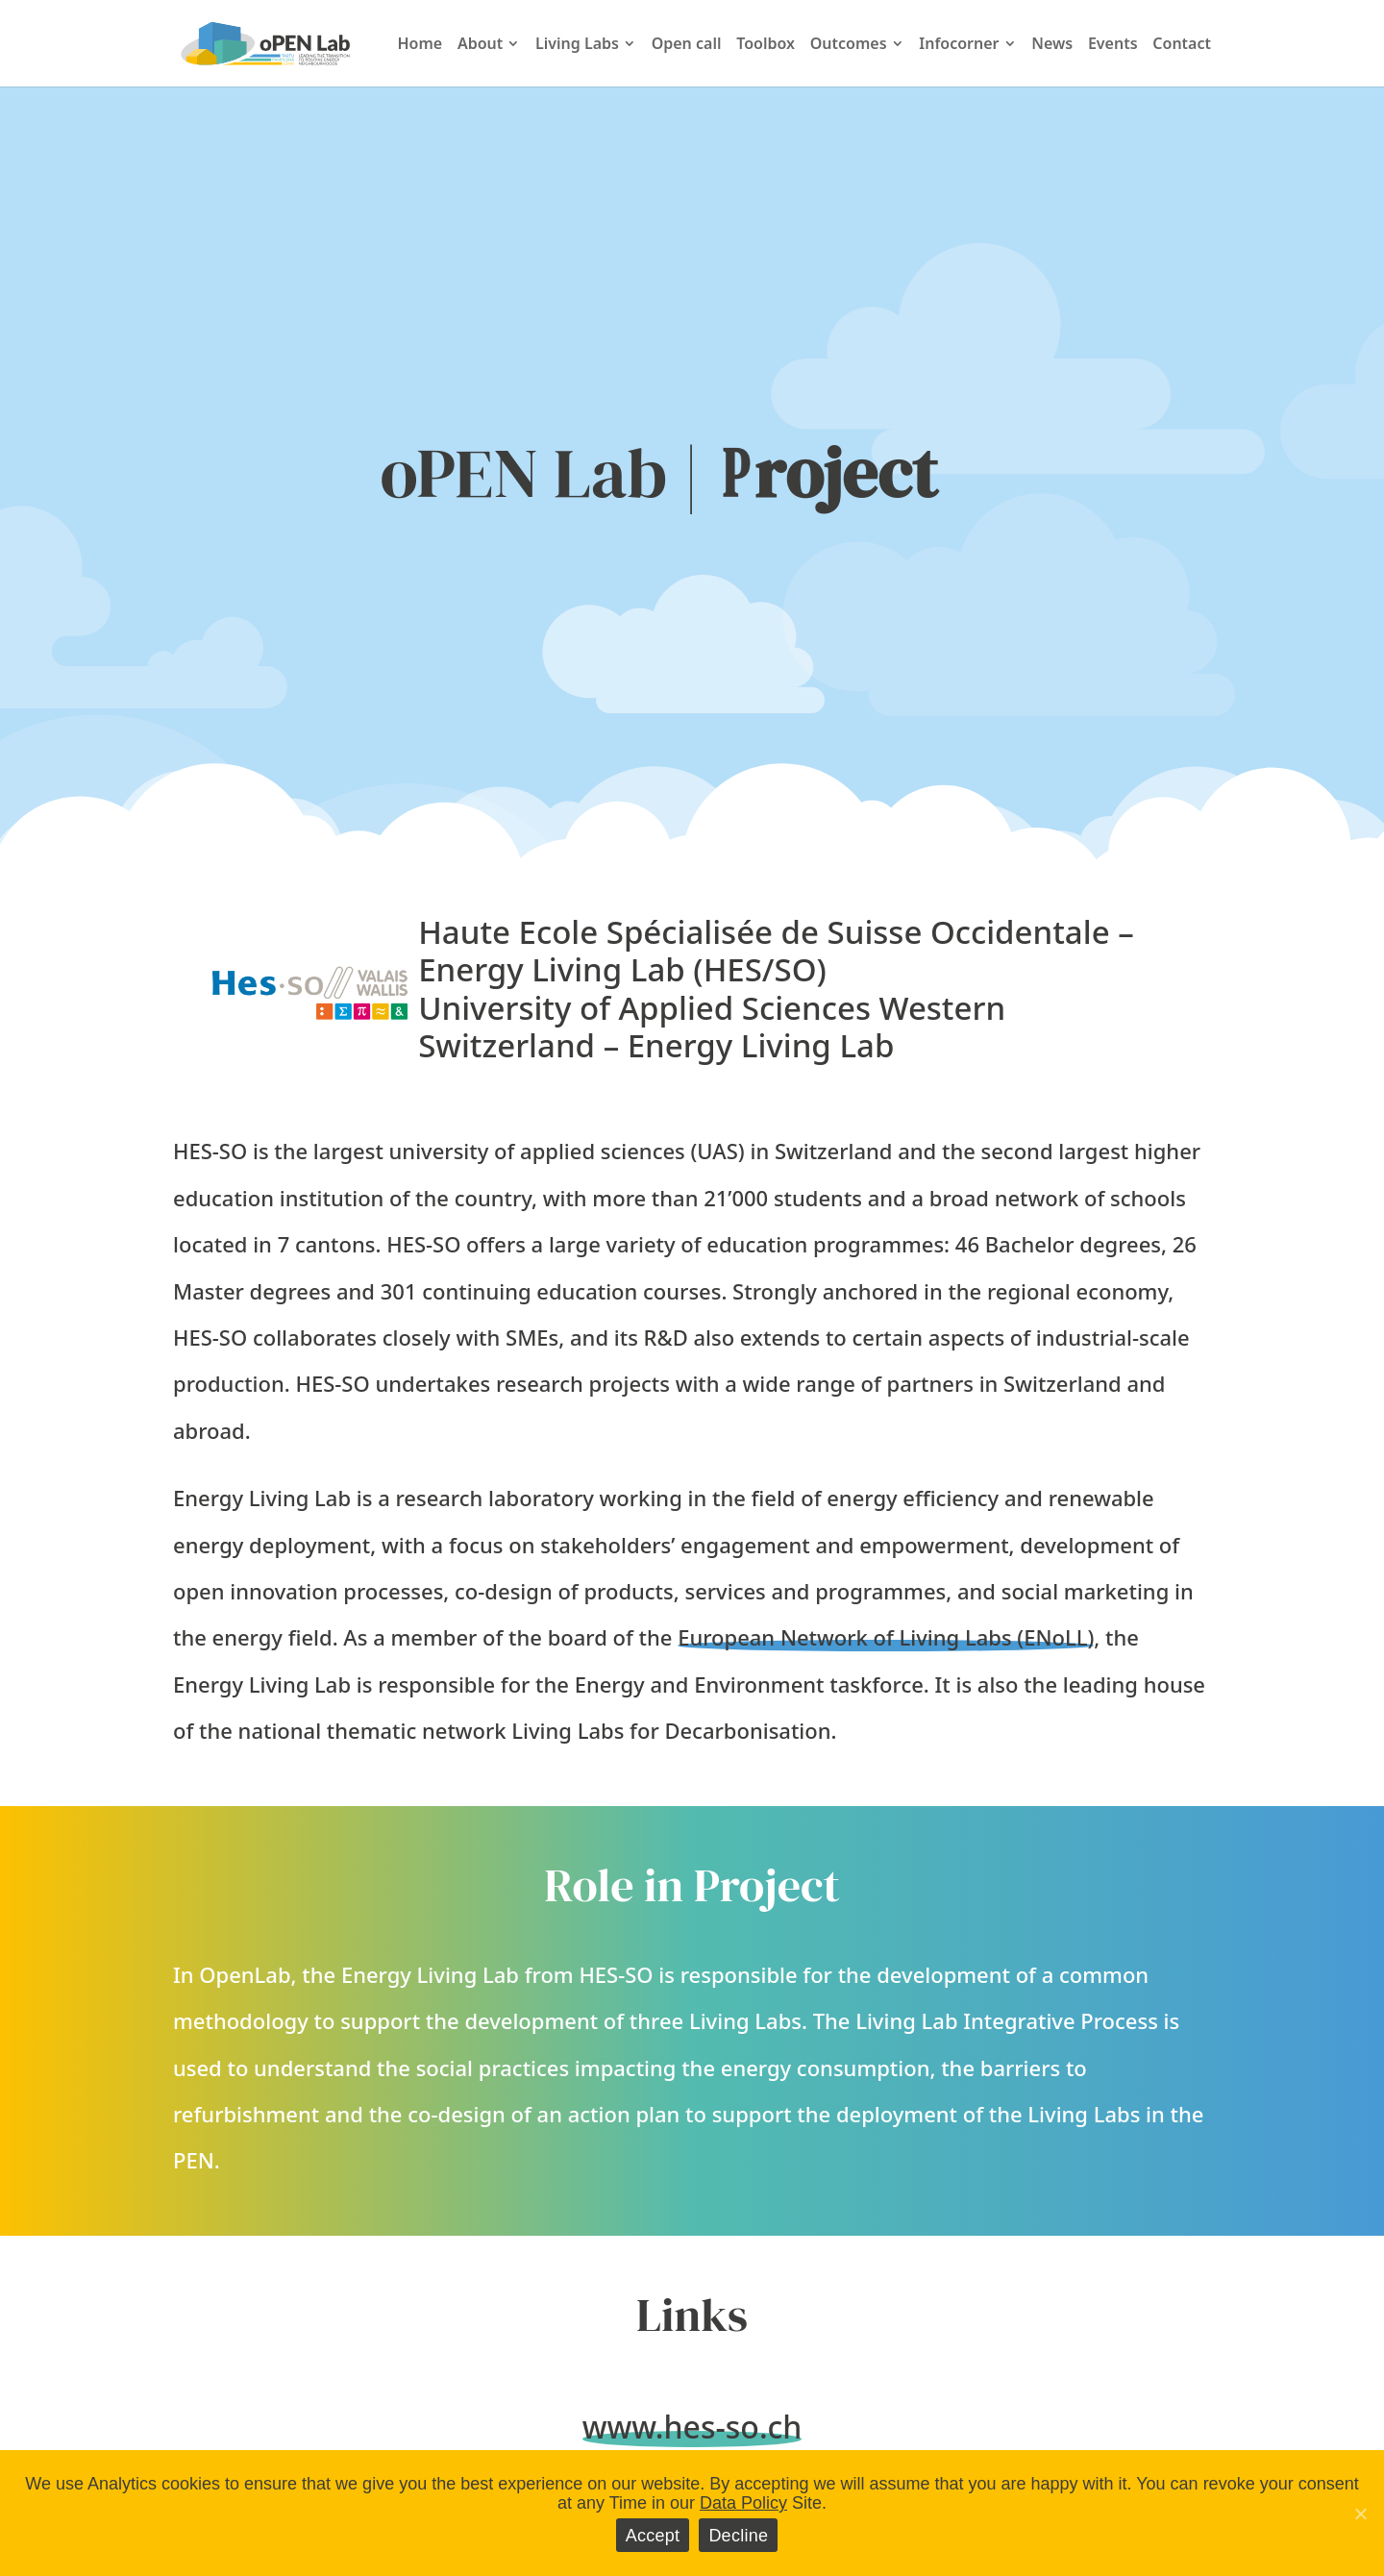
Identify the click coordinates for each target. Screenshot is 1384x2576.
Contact (1181, 45)
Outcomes (848, 45)
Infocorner (959, 45)
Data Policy (743, 2503)
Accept (653, 2535)
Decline (738, 2535)
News (1052, 45)
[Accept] (1360, 2513)
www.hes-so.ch (692, 2426)
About (480, 45)
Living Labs (577, 45)
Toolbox (765, 45)
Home (419, 45)
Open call (687, 45)
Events (1113, 45)
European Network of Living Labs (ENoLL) (886, 1636)
